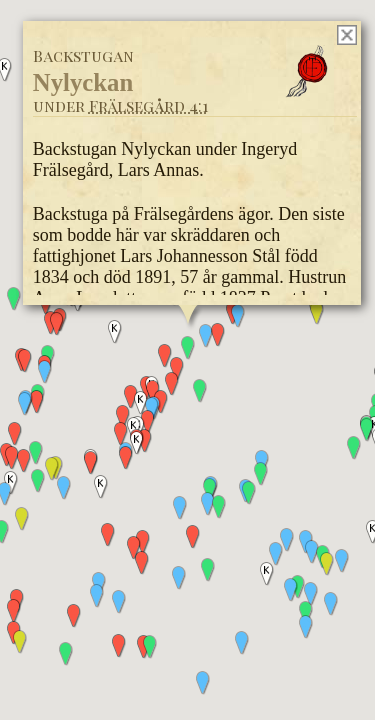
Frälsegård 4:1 (147, 105)
